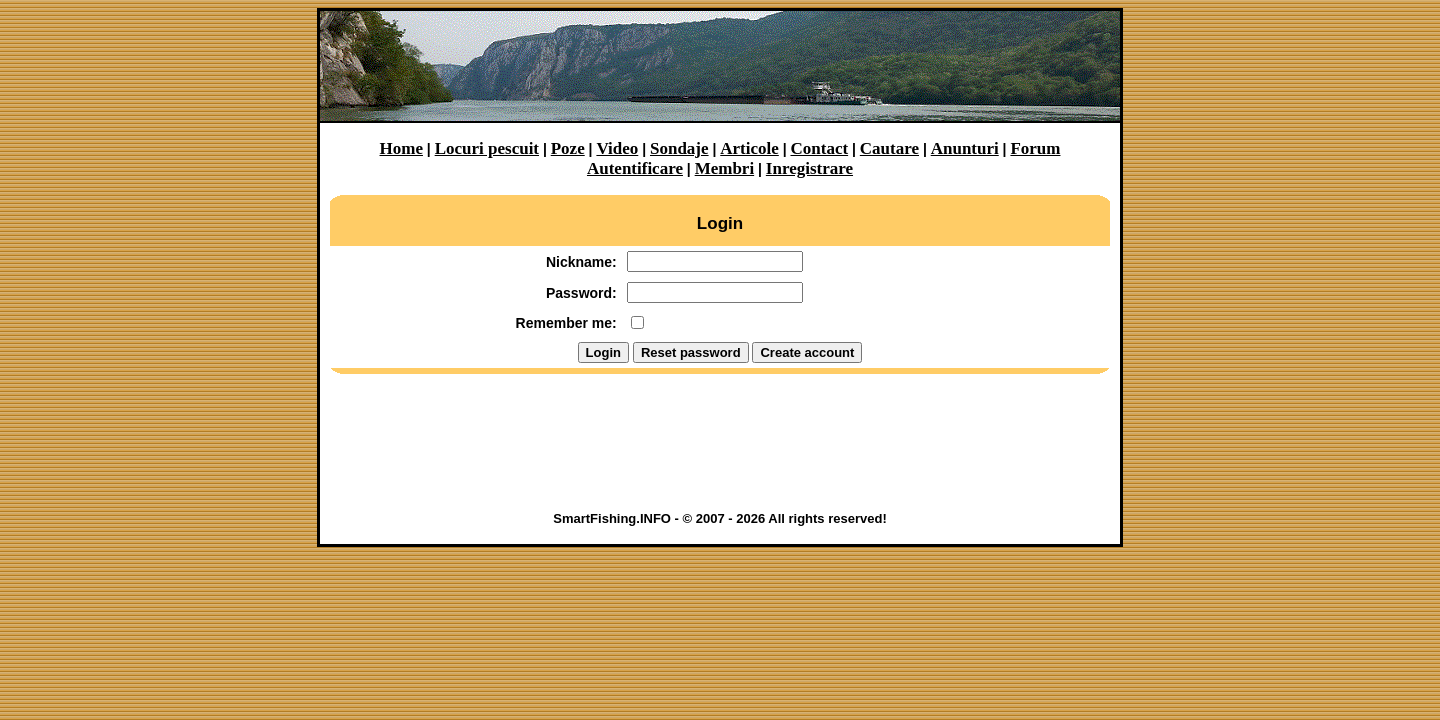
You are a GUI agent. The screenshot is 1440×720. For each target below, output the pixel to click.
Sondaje (679, 148)
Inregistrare (809, 168)
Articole (749, 148)
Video (617, 148)
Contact (820, 148)
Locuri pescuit (487, 148)
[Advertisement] (720, 449)
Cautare (889, 148)
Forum (1035, 148)
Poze (568, 148)
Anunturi (965, 148)
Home (401, 148)
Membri (724, 168)
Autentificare (635, 168)
